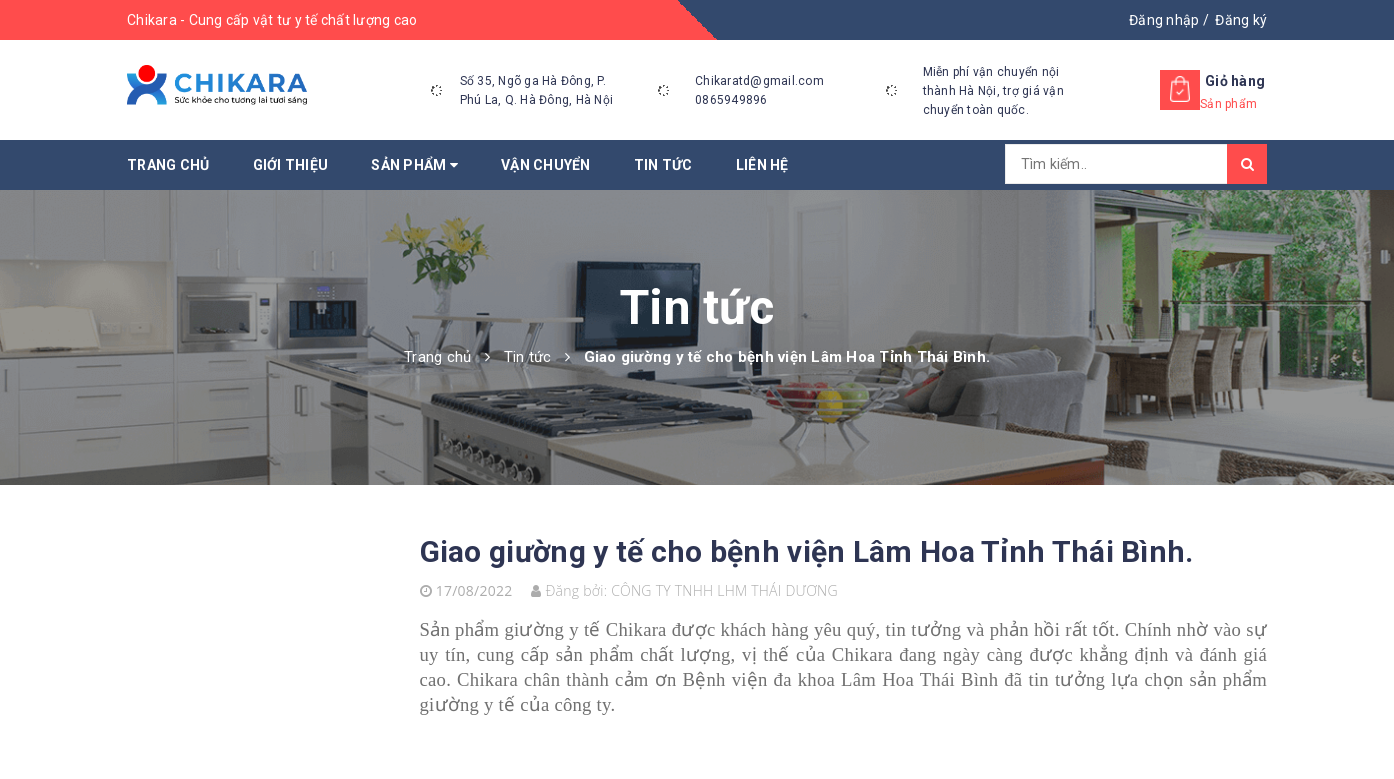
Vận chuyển (546, 165)
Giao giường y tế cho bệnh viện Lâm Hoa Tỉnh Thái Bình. (807, 551)
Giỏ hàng (1235, 81)
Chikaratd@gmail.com (759, 81)
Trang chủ (168, 165)
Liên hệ (762, 165)
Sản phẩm (414, 165)
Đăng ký (1241, 20)
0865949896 (731, 100)
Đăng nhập (1164, 20)
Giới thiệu (291, 165)
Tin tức (663, 165)
